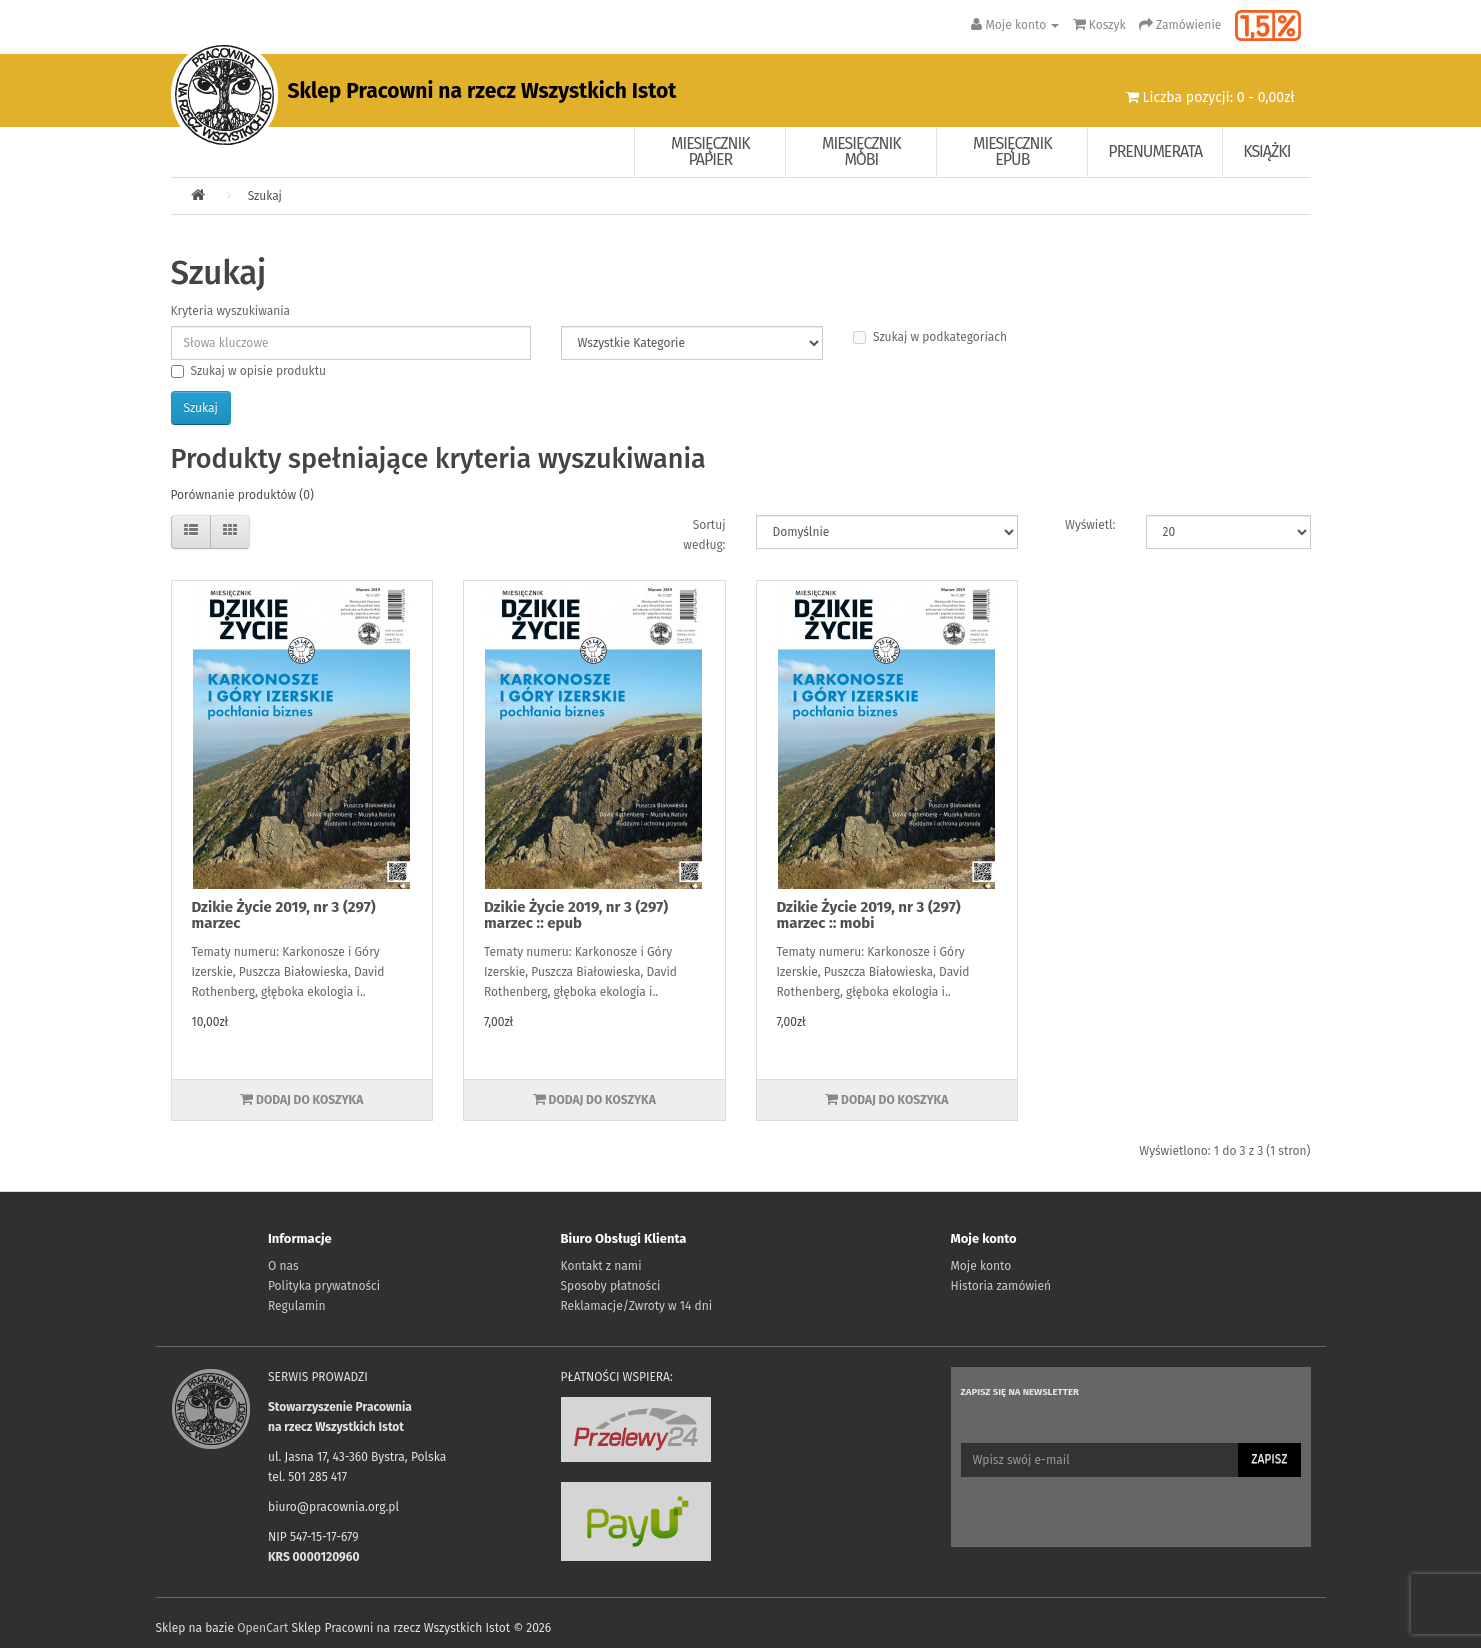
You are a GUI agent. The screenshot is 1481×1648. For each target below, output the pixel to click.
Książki (1266, 151)
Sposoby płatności (611, 1286)
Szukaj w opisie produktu (248, 371)
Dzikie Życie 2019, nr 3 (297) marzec (284, 915)
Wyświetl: (1090, 525)
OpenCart (262, 1628)
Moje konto (981, 1266)
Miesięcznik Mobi (861, 151)
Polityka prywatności (324, 1286)
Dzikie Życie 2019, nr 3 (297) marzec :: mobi (869, 915)
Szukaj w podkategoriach (930, 337)
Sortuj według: (704, 535)
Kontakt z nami (601, 1266)
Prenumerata (1155, 151)
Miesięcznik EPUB (1012, 151)
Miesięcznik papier (710, 151)
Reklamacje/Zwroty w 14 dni (637, 1306)
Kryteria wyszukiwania (231, 311)
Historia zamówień (1001, 1286)
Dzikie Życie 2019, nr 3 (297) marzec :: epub (576, 915)
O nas (283, 1266)
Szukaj (265, 196)
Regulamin (296, 1306)
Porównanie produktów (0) (242, 495)
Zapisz (1269, 1459)
